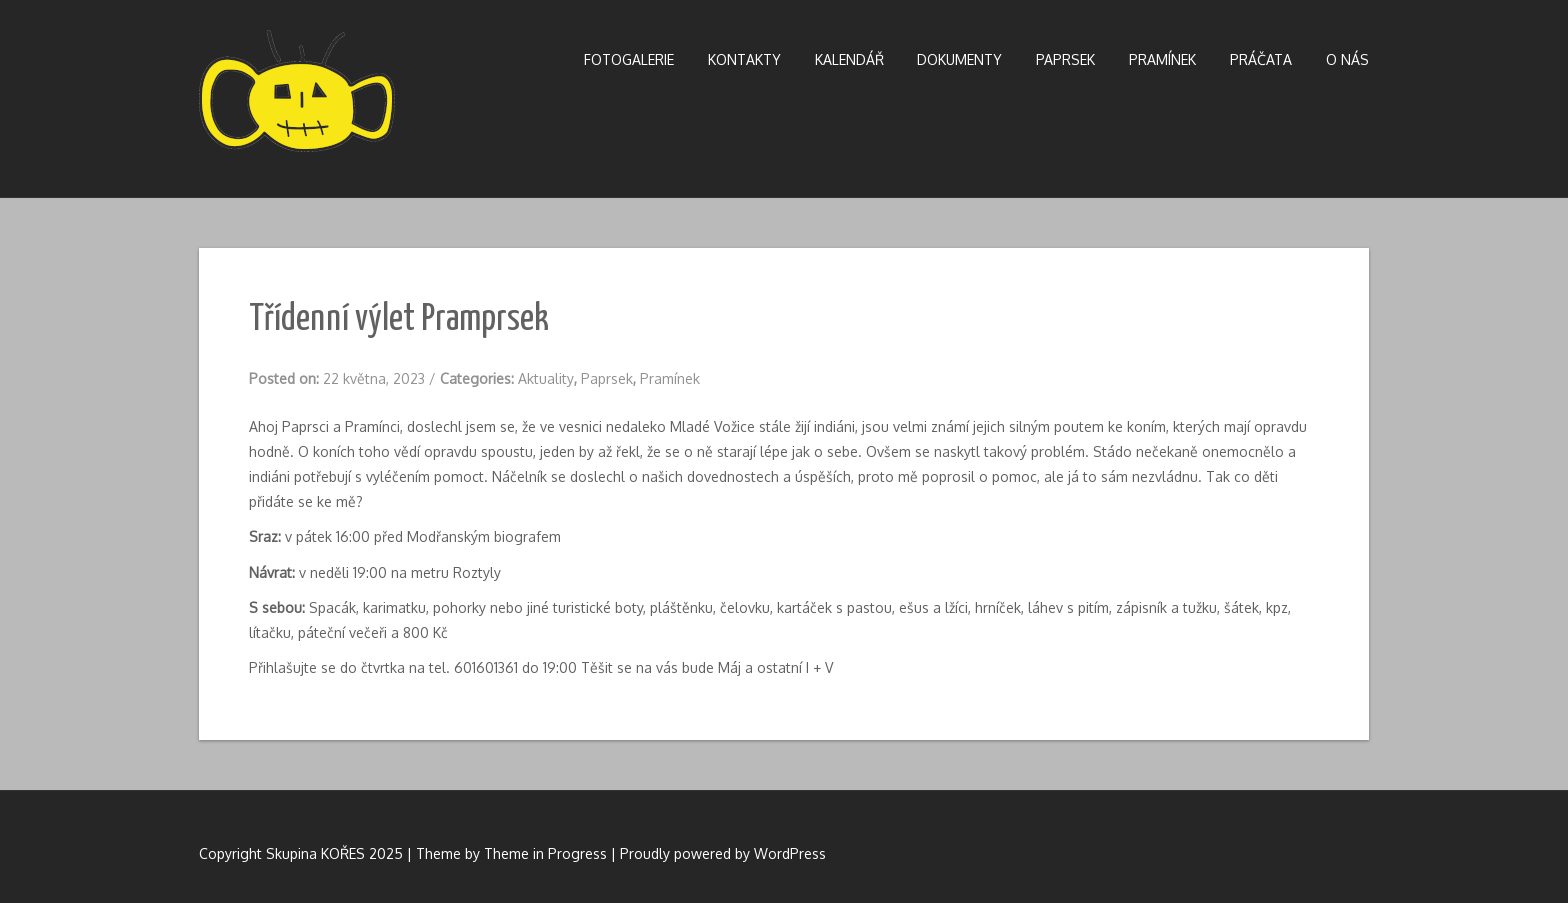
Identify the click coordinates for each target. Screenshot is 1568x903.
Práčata (1261, 59)
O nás (1347, 59)
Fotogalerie (629, 59)
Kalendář (849, 59)
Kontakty (744, 59)
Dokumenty (959, 59)
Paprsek (1065, 59)
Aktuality (546, 378)
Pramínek (1162, 59)
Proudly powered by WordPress (723, 853)
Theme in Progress (545, 853)
